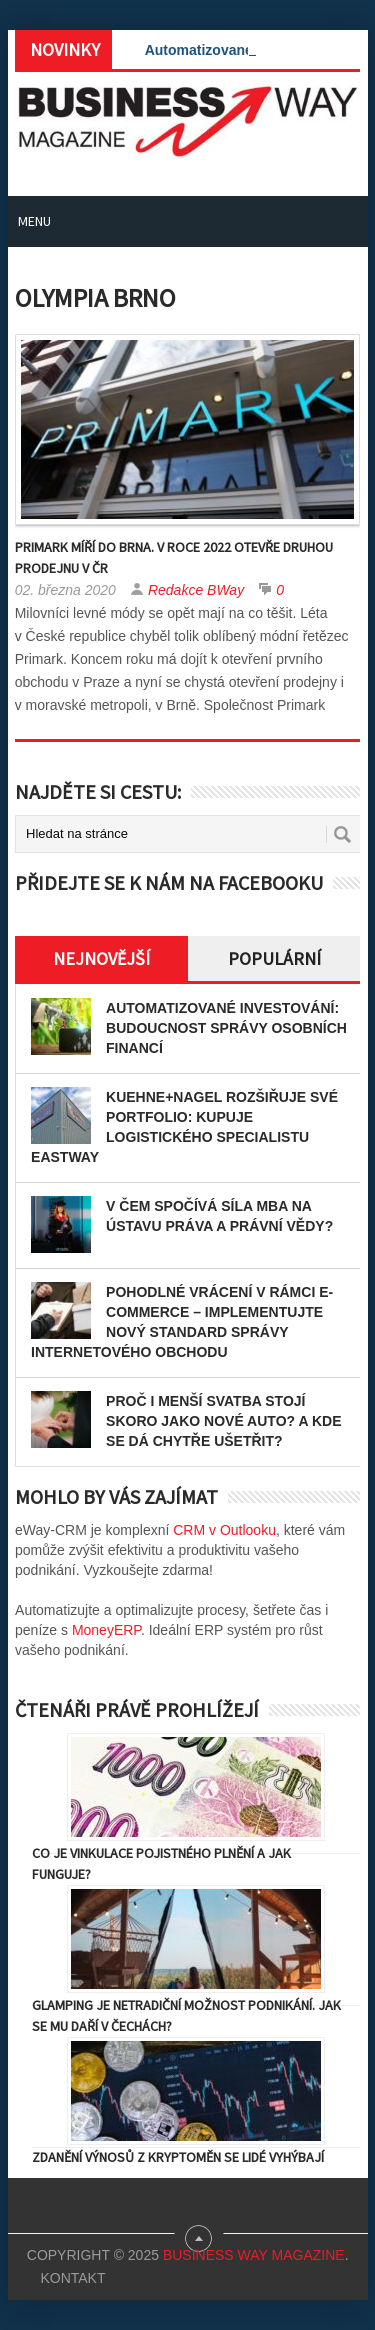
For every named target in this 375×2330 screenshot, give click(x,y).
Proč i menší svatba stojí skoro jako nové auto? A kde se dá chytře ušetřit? (223, 1421)
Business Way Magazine (254, 2255)
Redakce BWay (196, 590)
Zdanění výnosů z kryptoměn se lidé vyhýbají (178, 2157)
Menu (34, 221)
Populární (274, 958)
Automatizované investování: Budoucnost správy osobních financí (226, 1028)
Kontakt (72, 2278)
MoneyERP (106, 1630)
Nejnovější (101, 958)
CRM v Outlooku (224, 1530)
